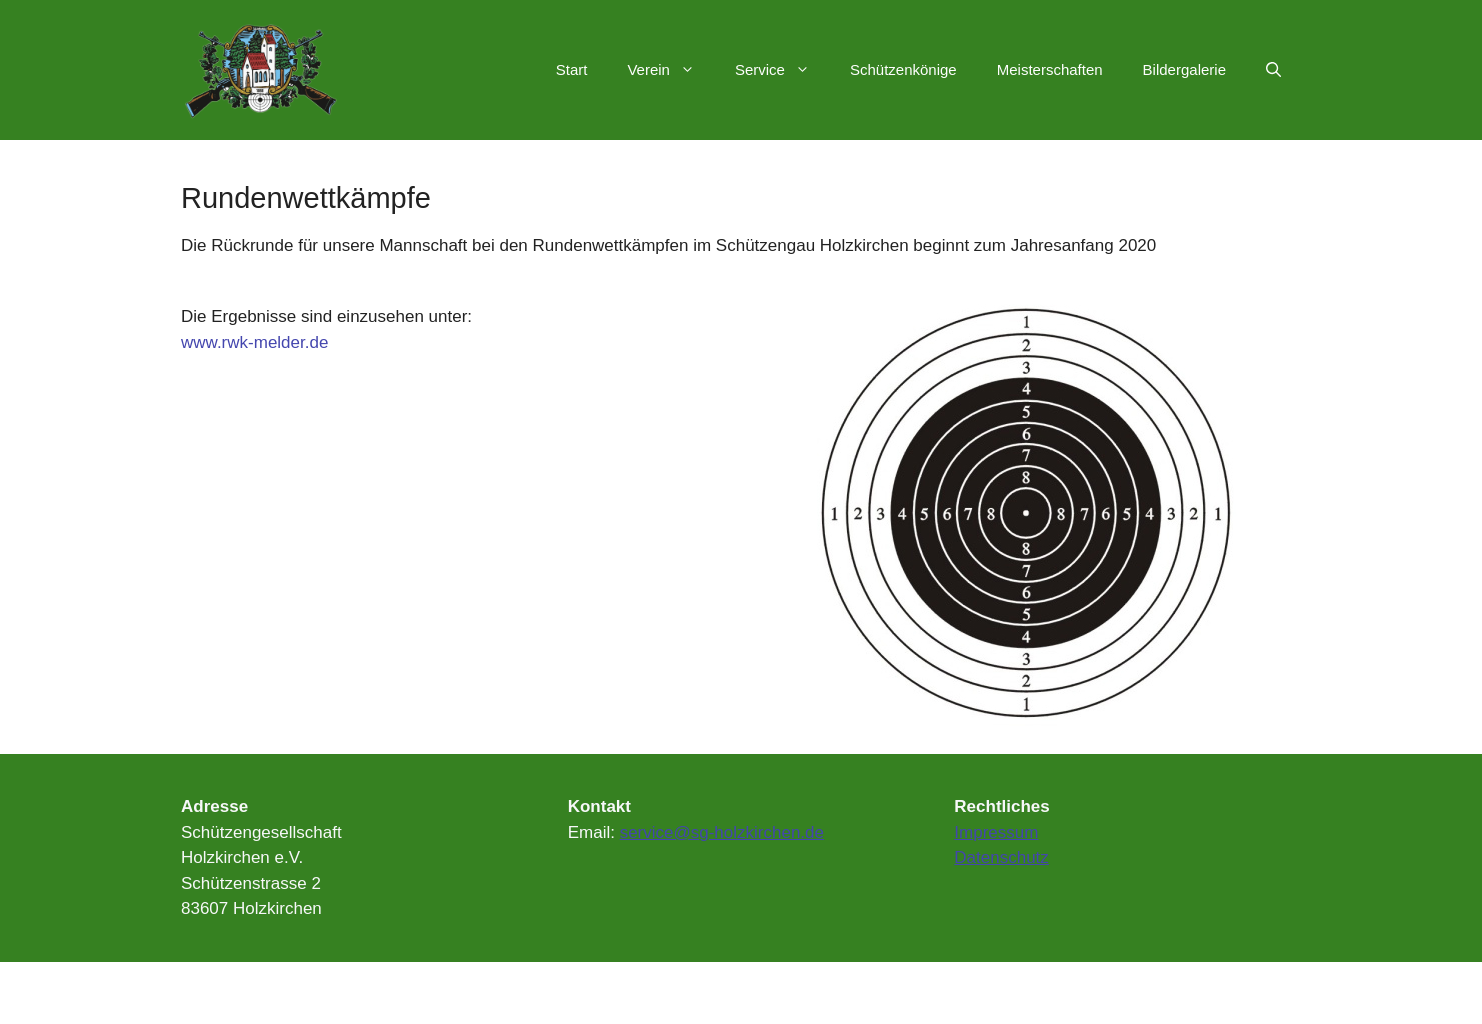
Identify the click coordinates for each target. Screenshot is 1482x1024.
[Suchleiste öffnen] (1273, 70)
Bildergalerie (1184, 69)
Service (782, 70)
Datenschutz (1001, 857)
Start (572, 69)
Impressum (996, 832)
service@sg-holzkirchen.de (722, 832)
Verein (671, 70)
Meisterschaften (1050, 69)
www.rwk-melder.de (254, 342)
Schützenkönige (903, 69)
